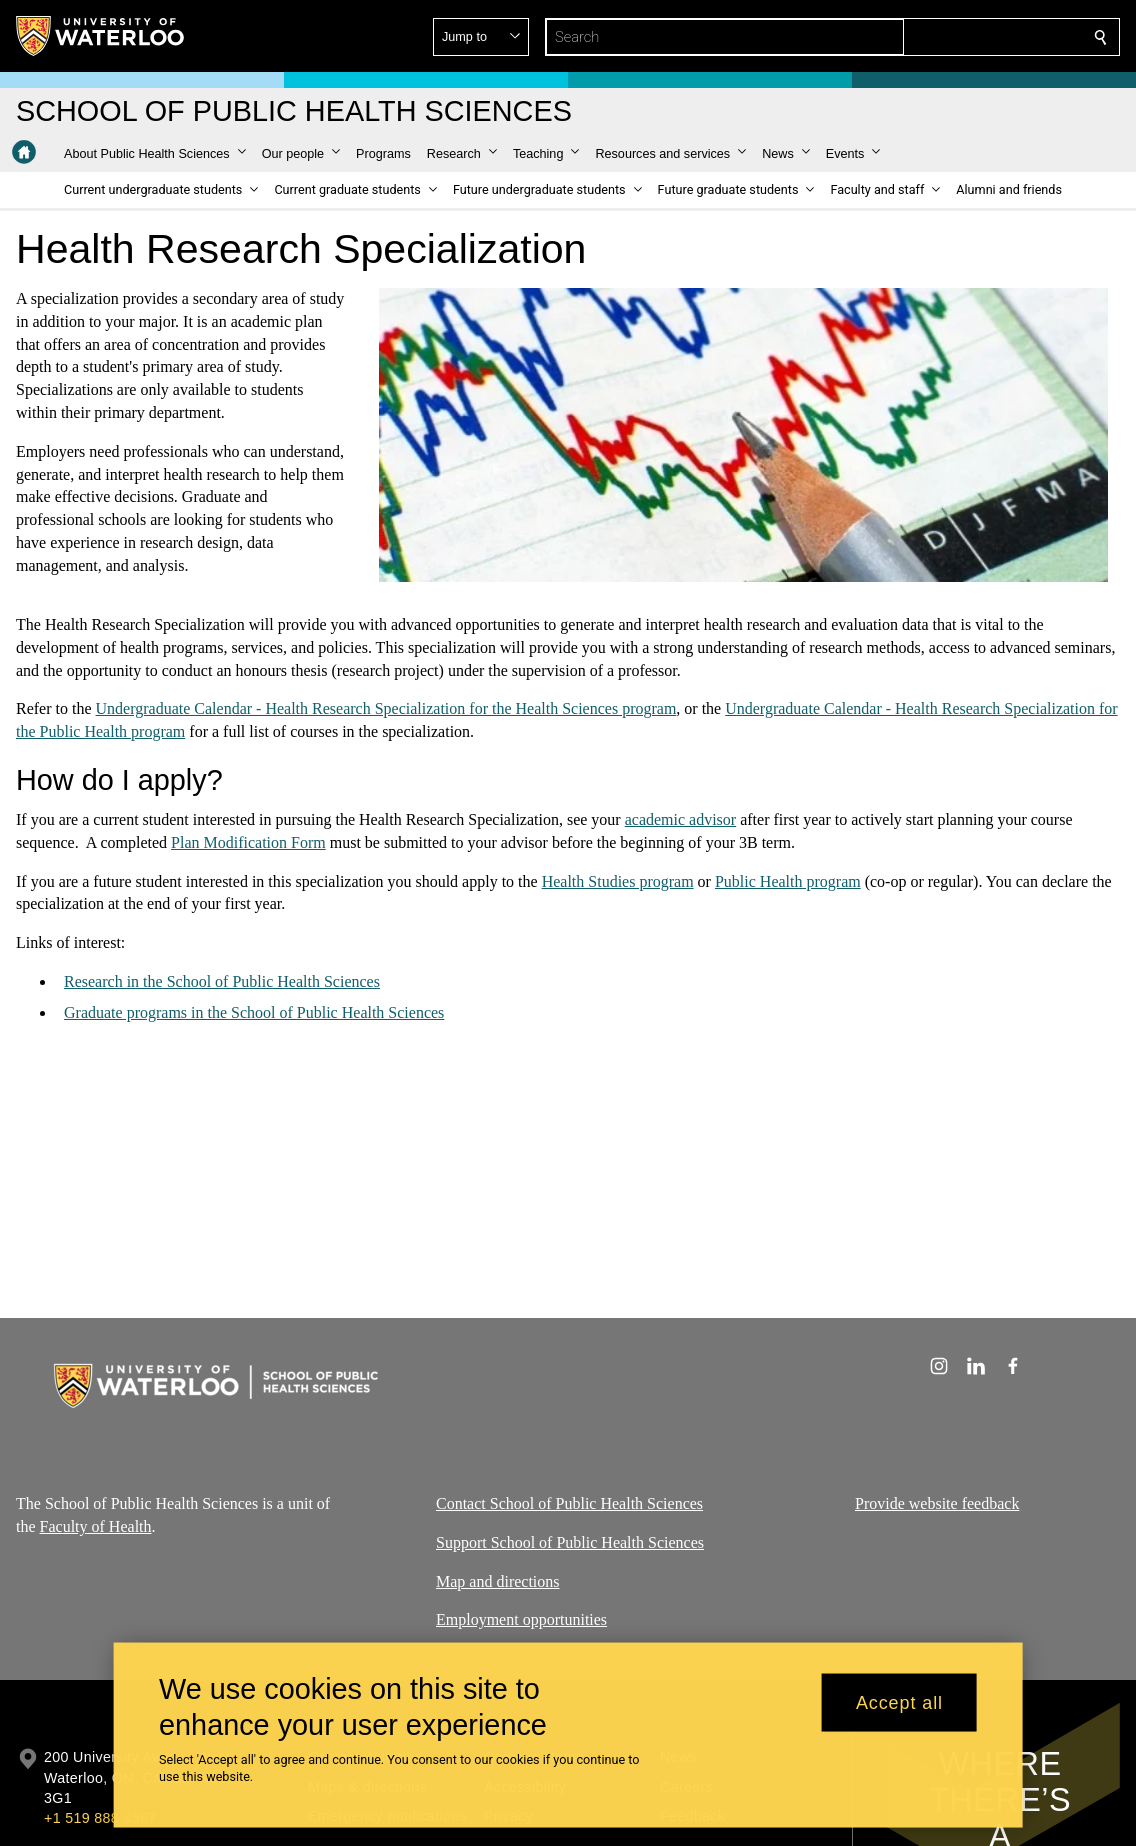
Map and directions (498, 1581)
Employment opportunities (521, 1619)
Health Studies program (618, 881)
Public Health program (788, 881)
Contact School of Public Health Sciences (569, 1503)
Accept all (899, 1702)
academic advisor (681, 819)
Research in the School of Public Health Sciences (222, 981)
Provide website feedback (937, 1503)
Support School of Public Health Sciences (570, 1542)
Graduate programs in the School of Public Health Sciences (254, 1012)
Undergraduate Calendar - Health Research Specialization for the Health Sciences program (386, 708)
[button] (956, 37)
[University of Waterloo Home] (101, 36)
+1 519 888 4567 (100, 1818)
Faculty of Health (96, 1526)
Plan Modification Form (248, 842)
